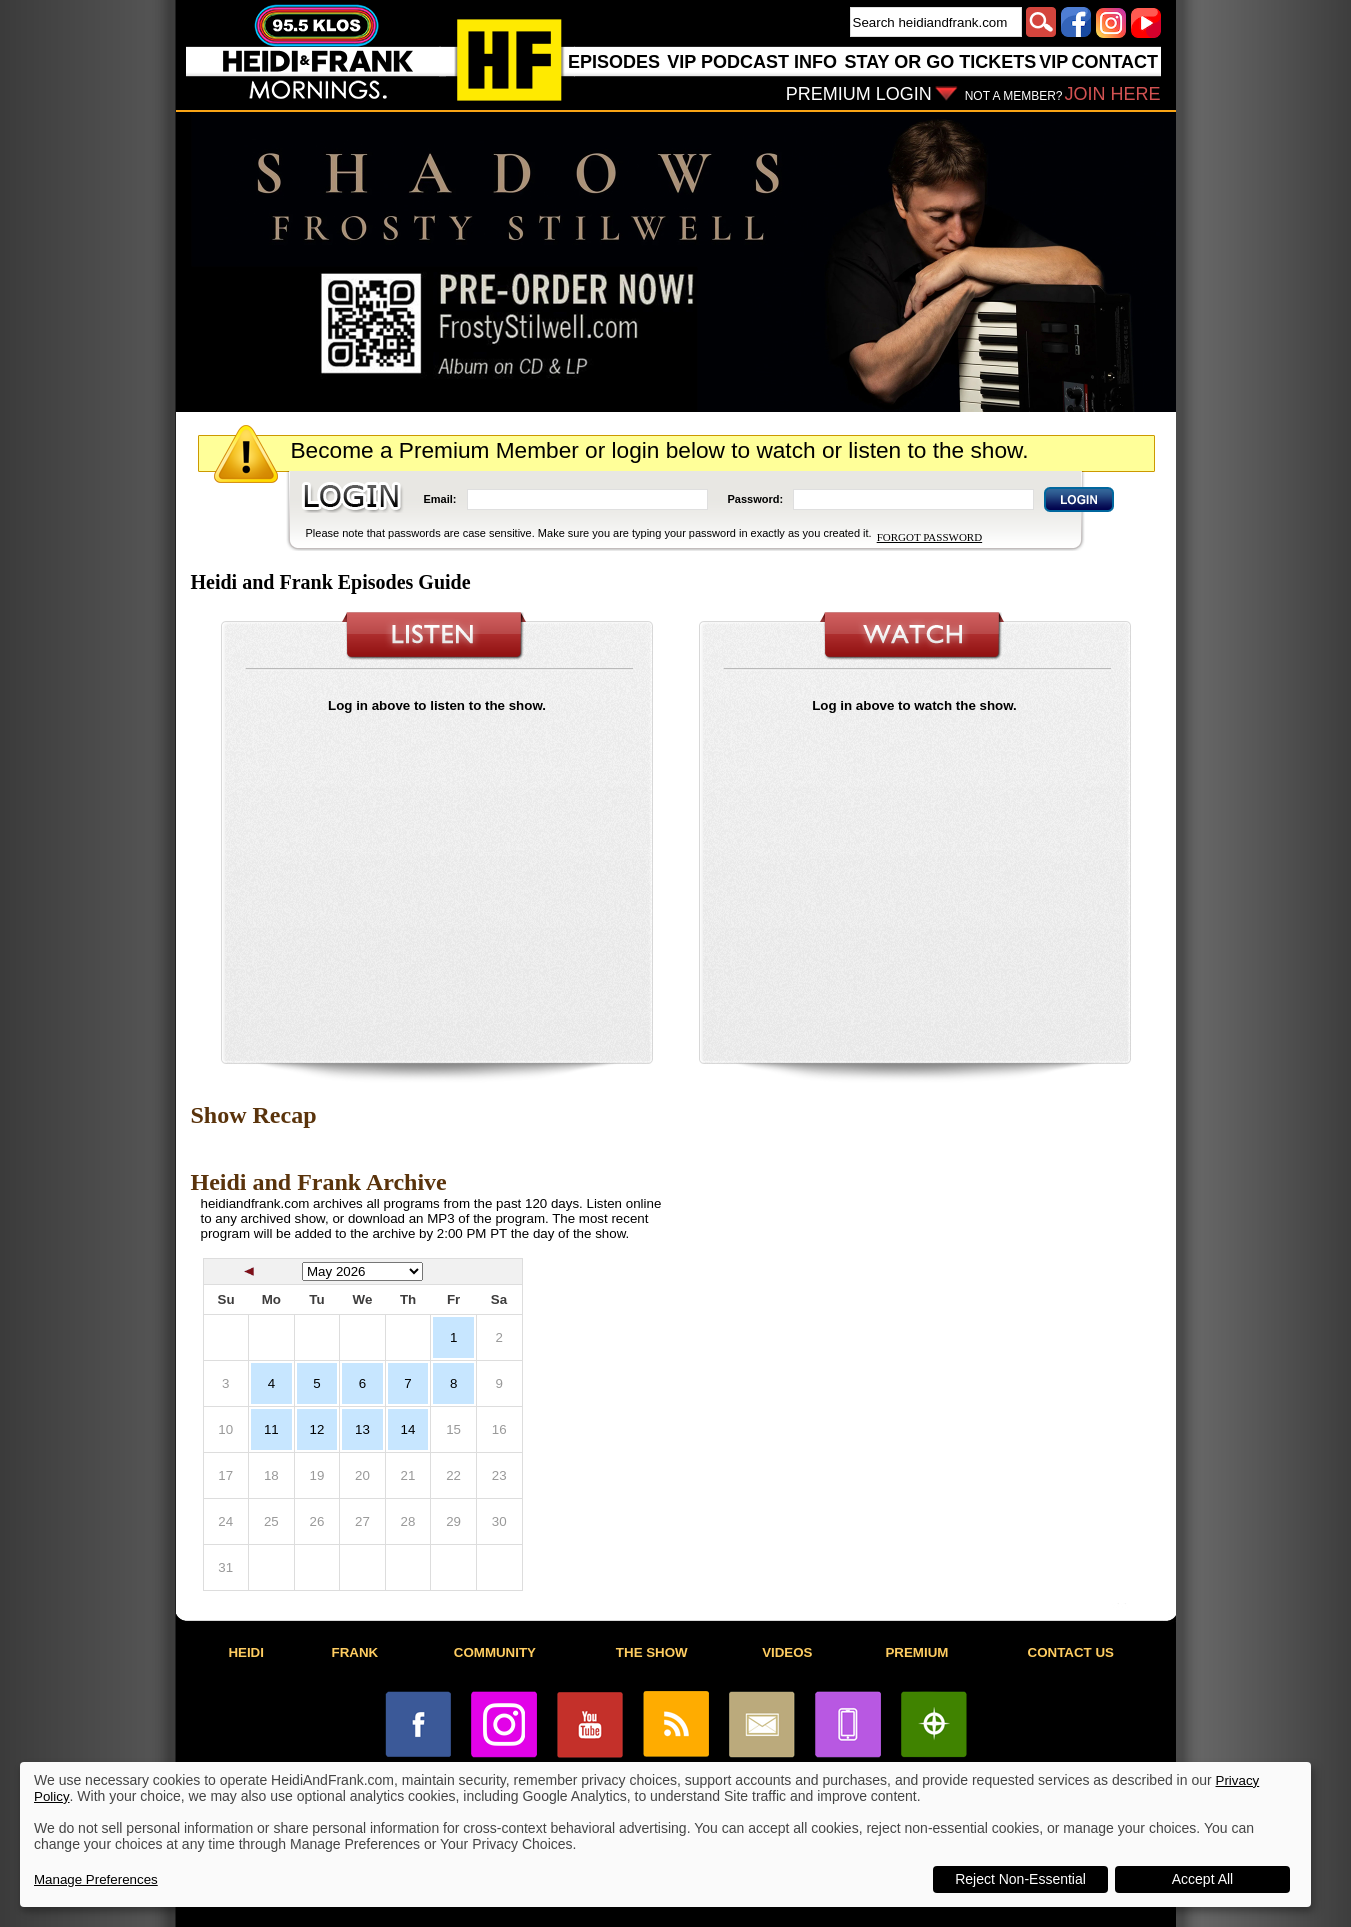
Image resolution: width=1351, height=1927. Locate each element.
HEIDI (246, 1652)
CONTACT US (1071, 1652)
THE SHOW (652, 1652)
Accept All (1202, 1879)
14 (408, 1429)
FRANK (355, 1652)
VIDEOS (787, 1652)
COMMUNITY (495, 1652)
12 (316, 1429)
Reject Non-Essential (1020, 1879)
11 (271, 1429)
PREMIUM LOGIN (859, 94)
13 (362, 1429)
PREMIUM (916, 1652)
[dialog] (665, 1834)
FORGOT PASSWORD (929, 537)
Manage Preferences (96, 1879)
